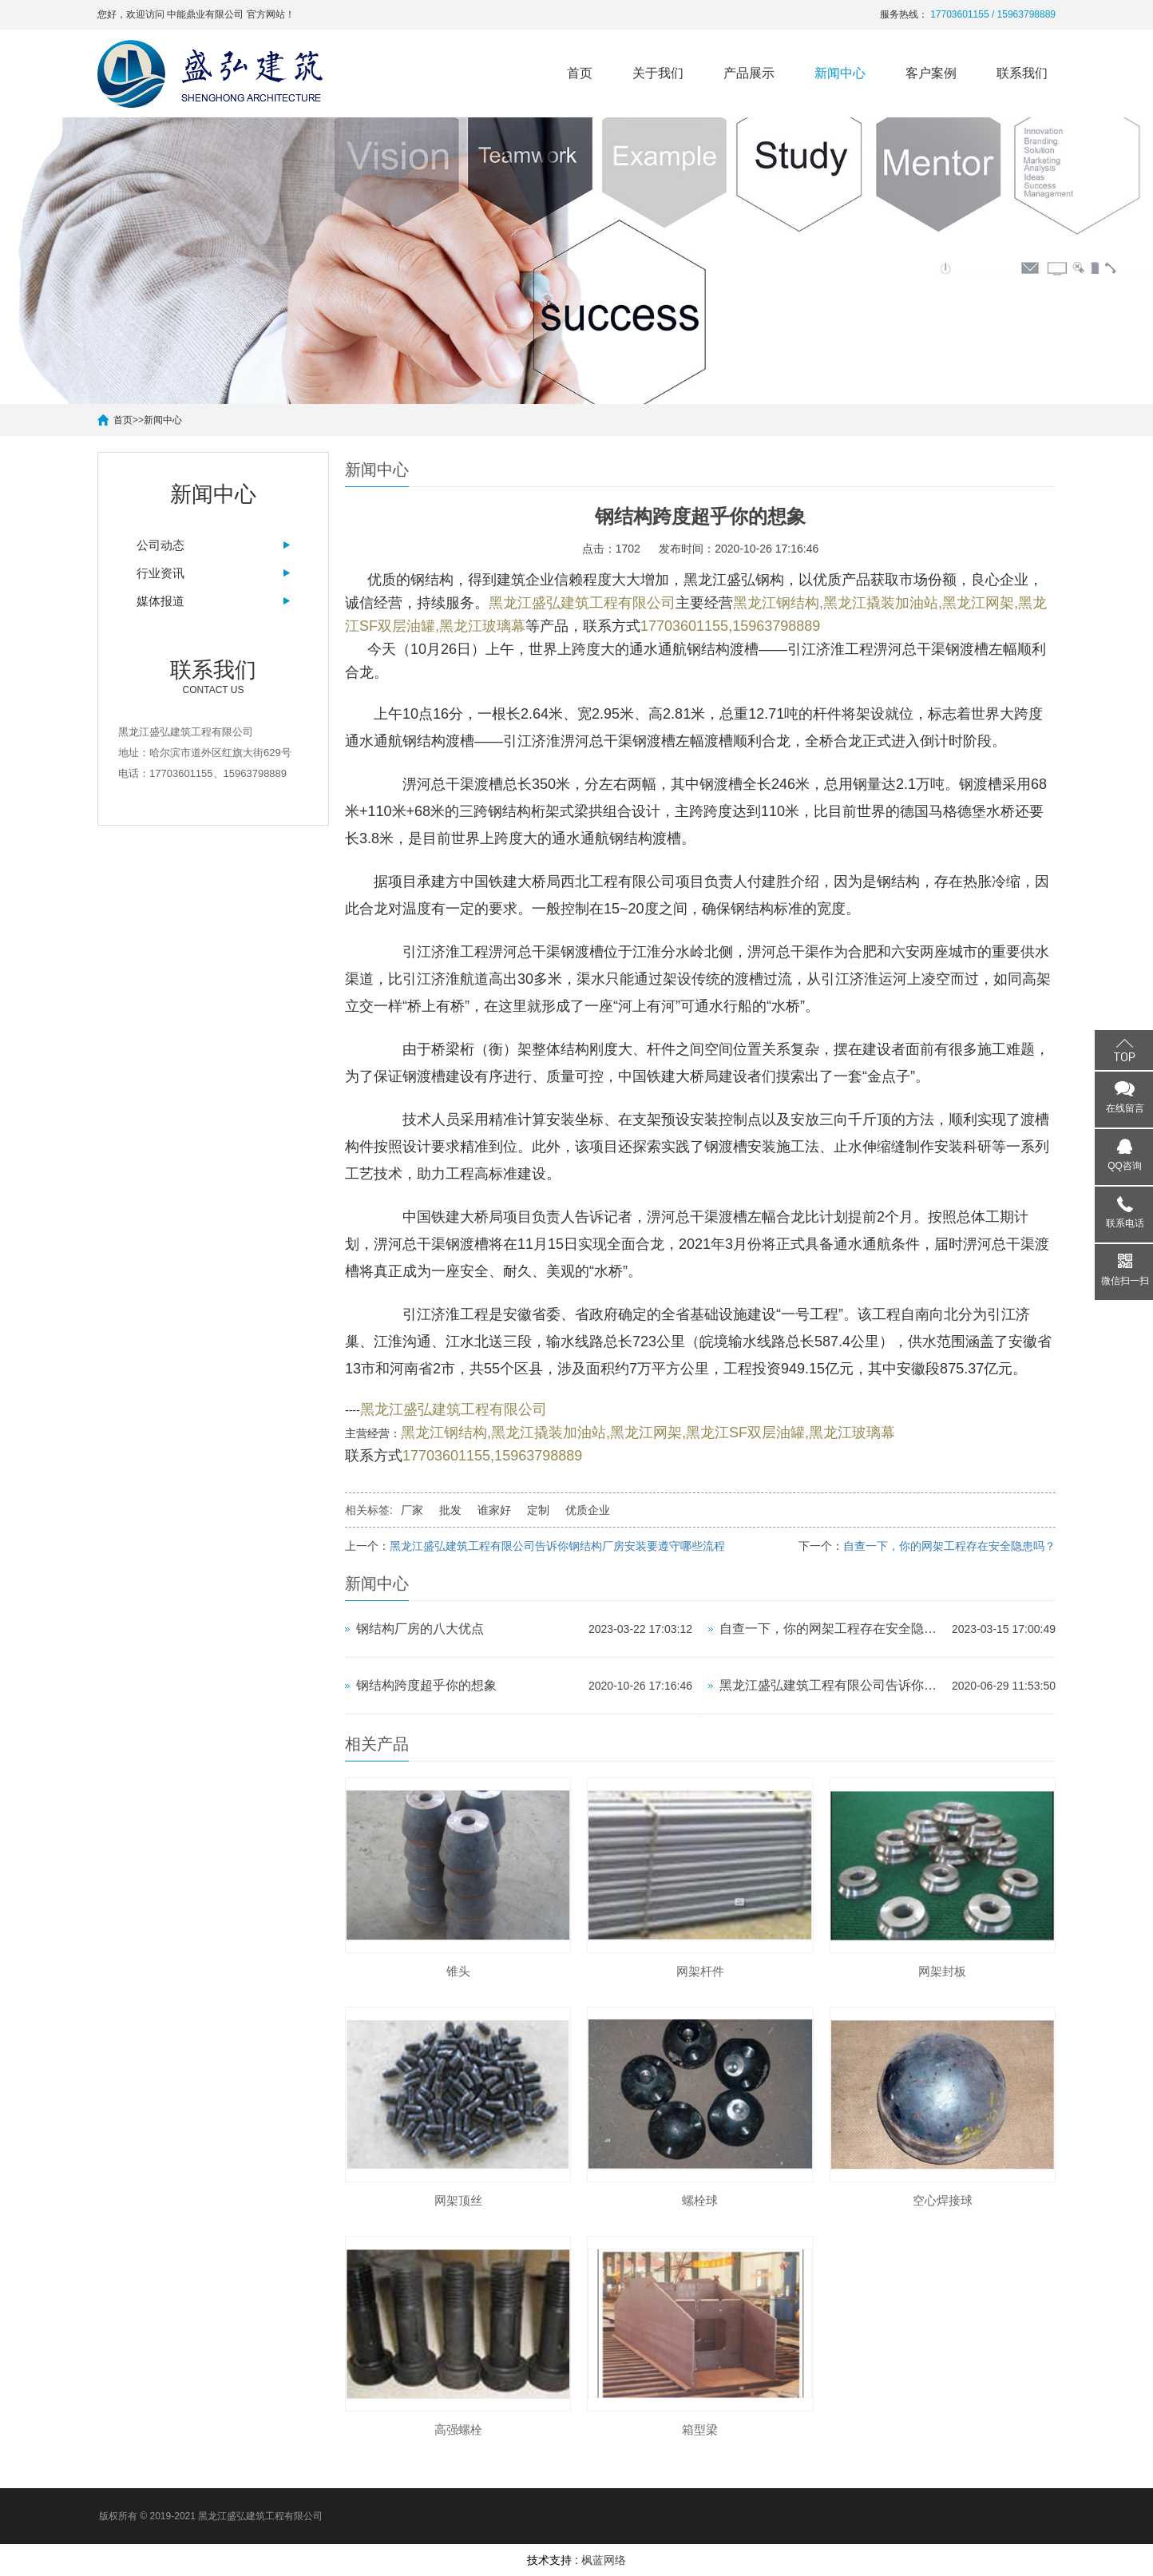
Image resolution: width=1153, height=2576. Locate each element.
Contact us (213, 676)
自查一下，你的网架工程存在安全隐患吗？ (949, 1546)
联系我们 (1022, 73)
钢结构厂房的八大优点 (420, 1628)
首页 (579, 73)
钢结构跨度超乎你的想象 (426, 1685)
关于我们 (657, 73)
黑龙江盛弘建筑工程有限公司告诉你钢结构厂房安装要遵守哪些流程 (557, 1546)
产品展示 (749, 73)
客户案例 (931, 73)
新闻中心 (840, 73)
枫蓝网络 (603, 2560)
